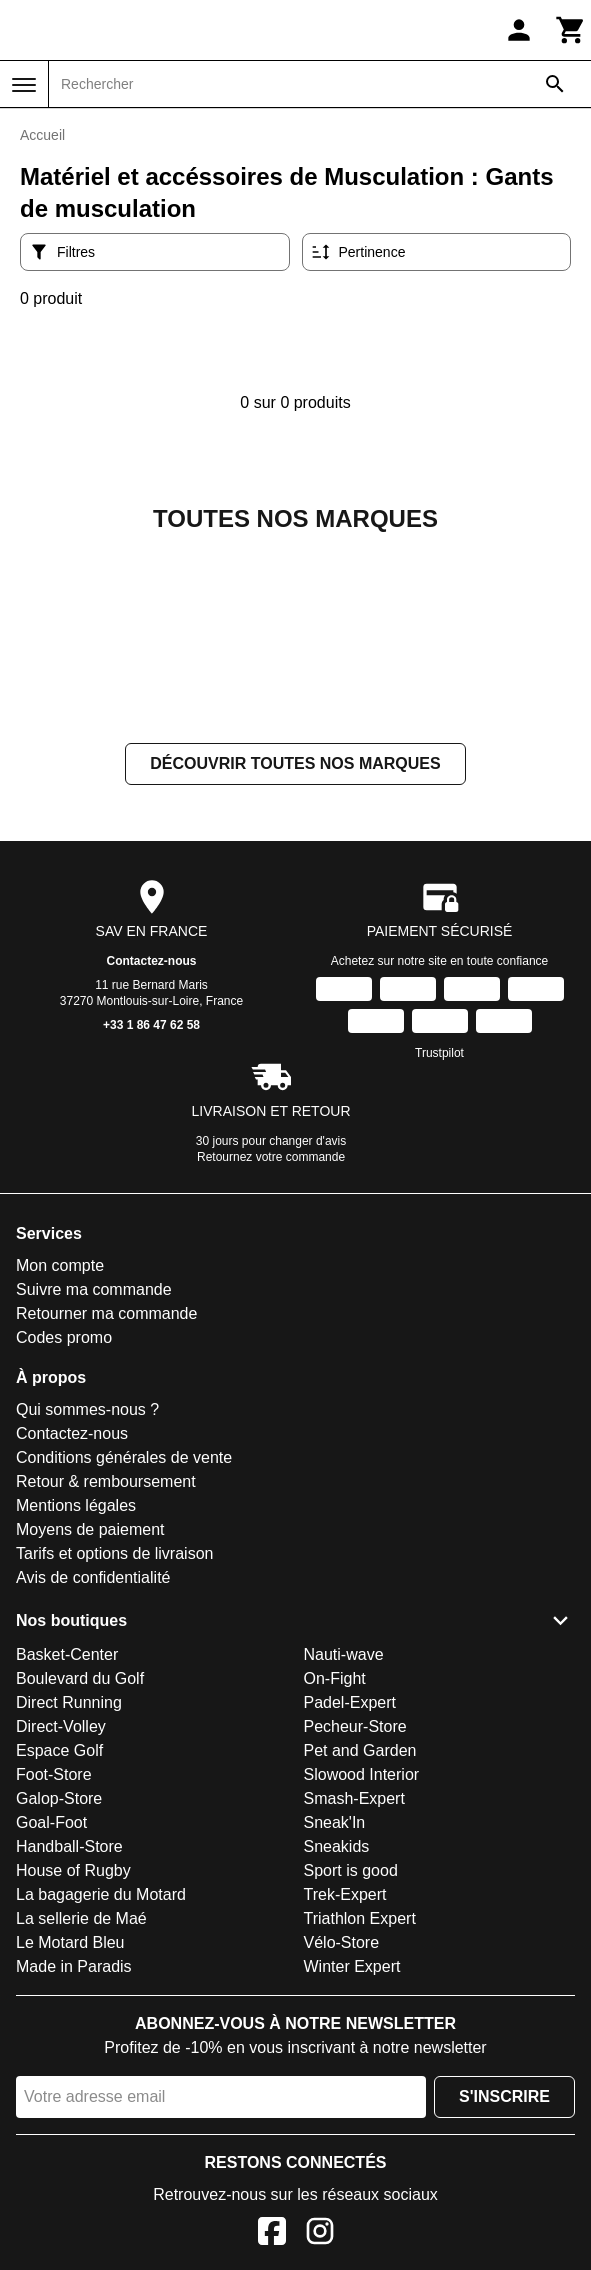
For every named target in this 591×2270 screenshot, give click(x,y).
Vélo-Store (342, 2142)
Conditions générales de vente (124, 1657)
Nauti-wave (344, 1854)
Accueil (42, 135)
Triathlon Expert (360, 2118)
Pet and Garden (360, 1950)
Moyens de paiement (90, 1729)
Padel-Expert (350, 1902)
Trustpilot (439, 1253)
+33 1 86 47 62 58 (151, 1225)
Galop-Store (59, 1998)
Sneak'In (335, 2022)
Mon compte (60, 1465)
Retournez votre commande (271, 1357)
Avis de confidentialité (93, 1777)
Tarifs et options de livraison (114, 1753)
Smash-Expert (354, 1998)
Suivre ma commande (94, 1489)
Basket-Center (67, 1854)
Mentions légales (76, 1705)
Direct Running (69, 1902)
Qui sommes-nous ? (87, 1609)
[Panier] (571, 30)
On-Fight (335, 1878)
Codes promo (64, 1537)
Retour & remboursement (106, 1681)
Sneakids (337, 2046)
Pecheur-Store (355, 1926)
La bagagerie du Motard (101, 2094)
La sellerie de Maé (81, 2118)
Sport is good (351, 2070)
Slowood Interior (362, 1974)
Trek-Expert (345, 2094)
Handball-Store (69, 2046)
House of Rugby (73, 2070)
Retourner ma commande (106, 1513)
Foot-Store (54, 1974)
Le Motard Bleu (70, 2142)
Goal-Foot (51, 2022)
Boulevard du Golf (80, 1878)
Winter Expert (352, 2166)
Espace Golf (59, 1950)
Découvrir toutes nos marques (295, 963)
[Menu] (24, 85)
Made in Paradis (74, 2166)
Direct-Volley (61, 1926)
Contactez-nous (152, 1161)
